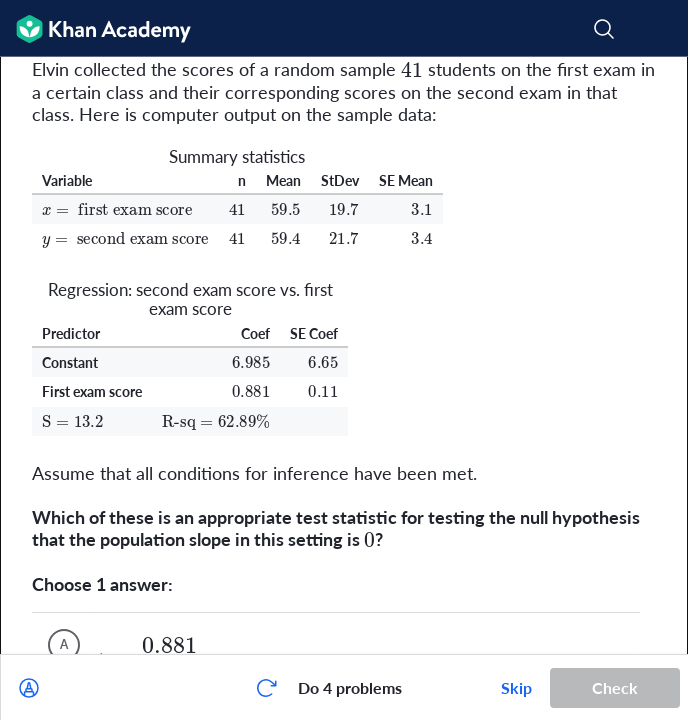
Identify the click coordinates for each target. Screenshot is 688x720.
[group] (344, 355)
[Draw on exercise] (29, 688)
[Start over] (266, 688)
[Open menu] (660, 29)
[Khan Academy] (95, 28)
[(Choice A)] (64, 645)
